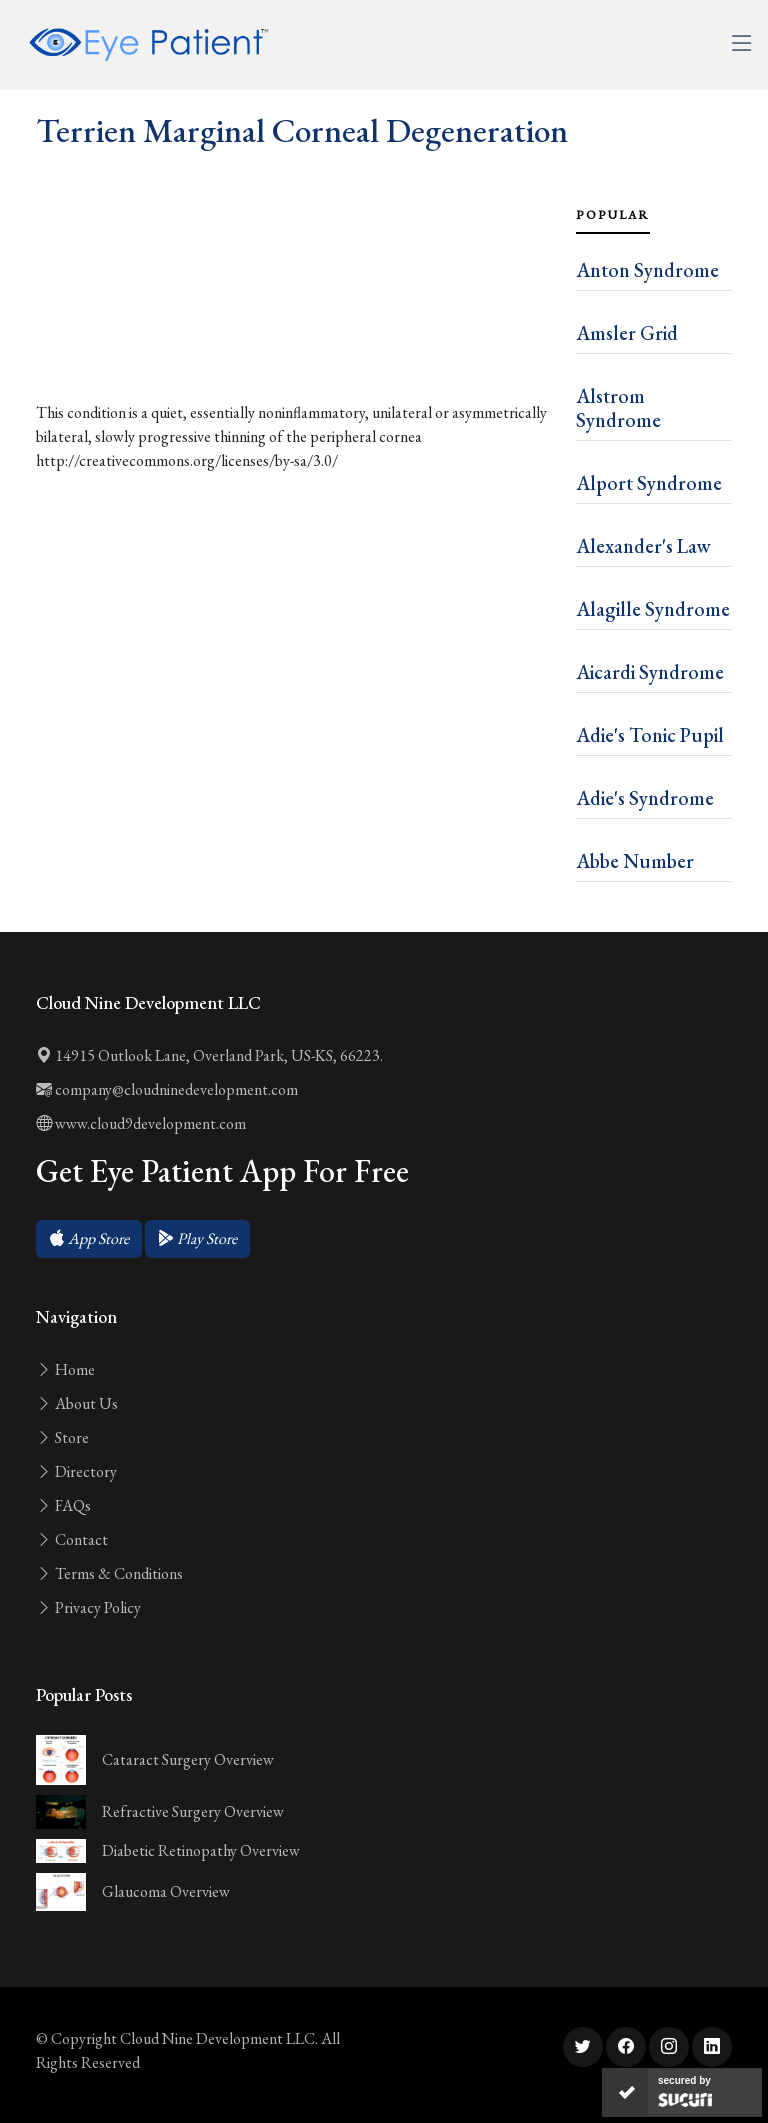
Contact (72, 1539)
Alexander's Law (643, 546)
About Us (77, 1403)
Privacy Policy (88, 1607)
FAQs (63, 1505)
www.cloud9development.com (141, 1123)
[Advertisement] (294, 319)
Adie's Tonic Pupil (650, 735)
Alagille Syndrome (653, 609)
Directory (76, 1471)
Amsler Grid (627, 333)
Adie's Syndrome (645, 798)
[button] (89, 1239)
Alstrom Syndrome (618, 408)
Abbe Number (635, 861)
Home (65, 1369)
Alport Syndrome (649, 483)
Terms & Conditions (109, 1573)
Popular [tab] (613, 215)
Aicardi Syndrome (650, 672)
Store (62, 1437)
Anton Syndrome (647, 270)
